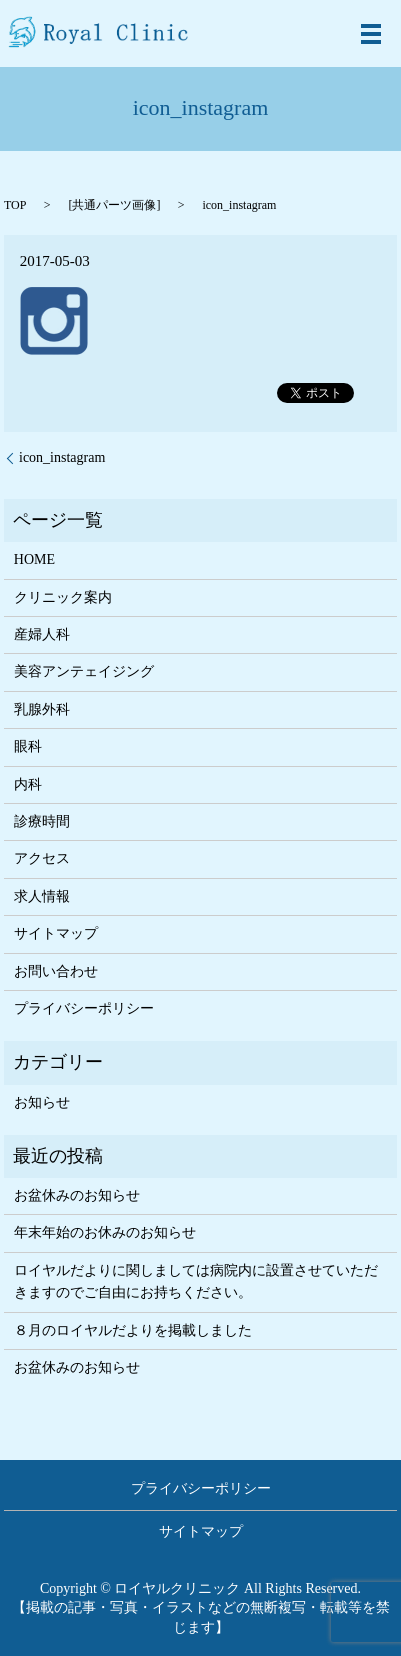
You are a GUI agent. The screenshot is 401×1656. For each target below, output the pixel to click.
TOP (15, 205)
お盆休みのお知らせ (77, 1195)
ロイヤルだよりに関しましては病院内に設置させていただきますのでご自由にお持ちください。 (196, 1281)
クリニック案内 (63, 597)
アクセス (42, 858)
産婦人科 (42, 634)
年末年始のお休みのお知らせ (105, 1232)
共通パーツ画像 (114, 205)
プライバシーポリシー (84, 1008)
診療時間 (42, 821)
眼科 (28, 746)
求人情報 (42, 896)
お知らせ (42, 1102)
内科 (28, 784)
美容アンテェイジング (84, 671)
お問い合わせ (56, 971)
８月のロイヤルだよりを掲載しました (133, 1330)
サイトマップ (56, 933)
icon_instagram (62, 457)
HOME (34, 559)
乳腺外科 (42, 709)
